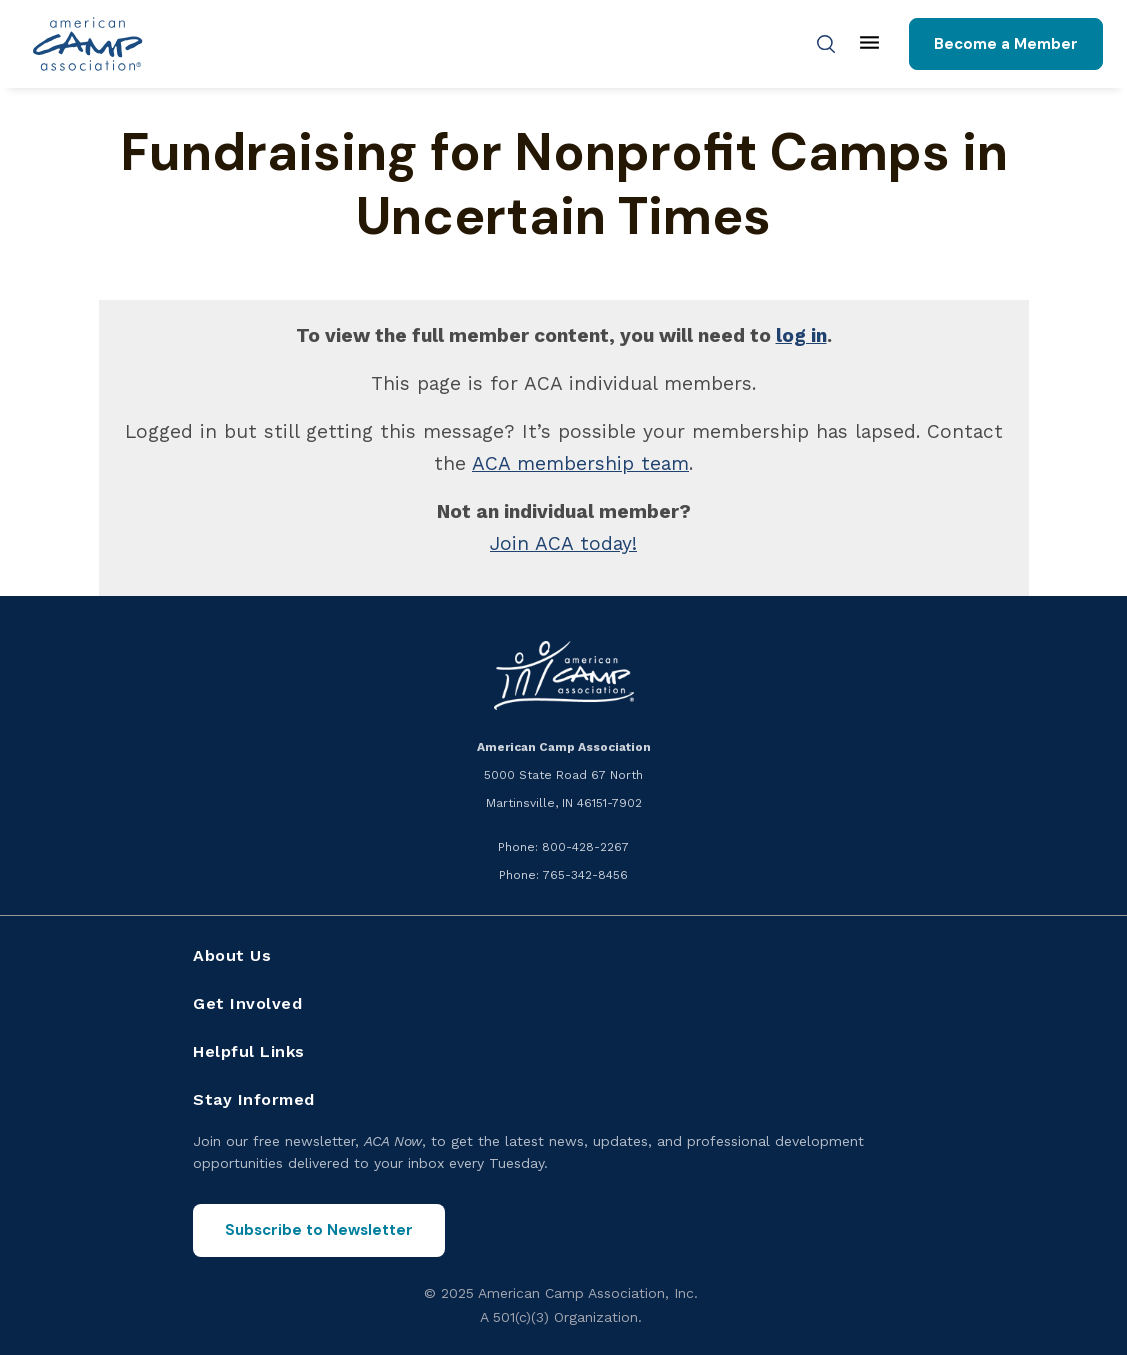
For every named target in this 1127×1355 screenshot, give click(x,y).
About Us (232, 955)
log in (801, 335)
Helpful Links (249, 1051)
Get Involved (247, 1003)
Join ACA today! (563, 543)
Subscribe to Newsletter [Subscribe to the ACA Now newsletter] (319, 1230)
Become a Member (1006, 44)
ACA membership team (580, 463)
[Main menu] (869, 44)
